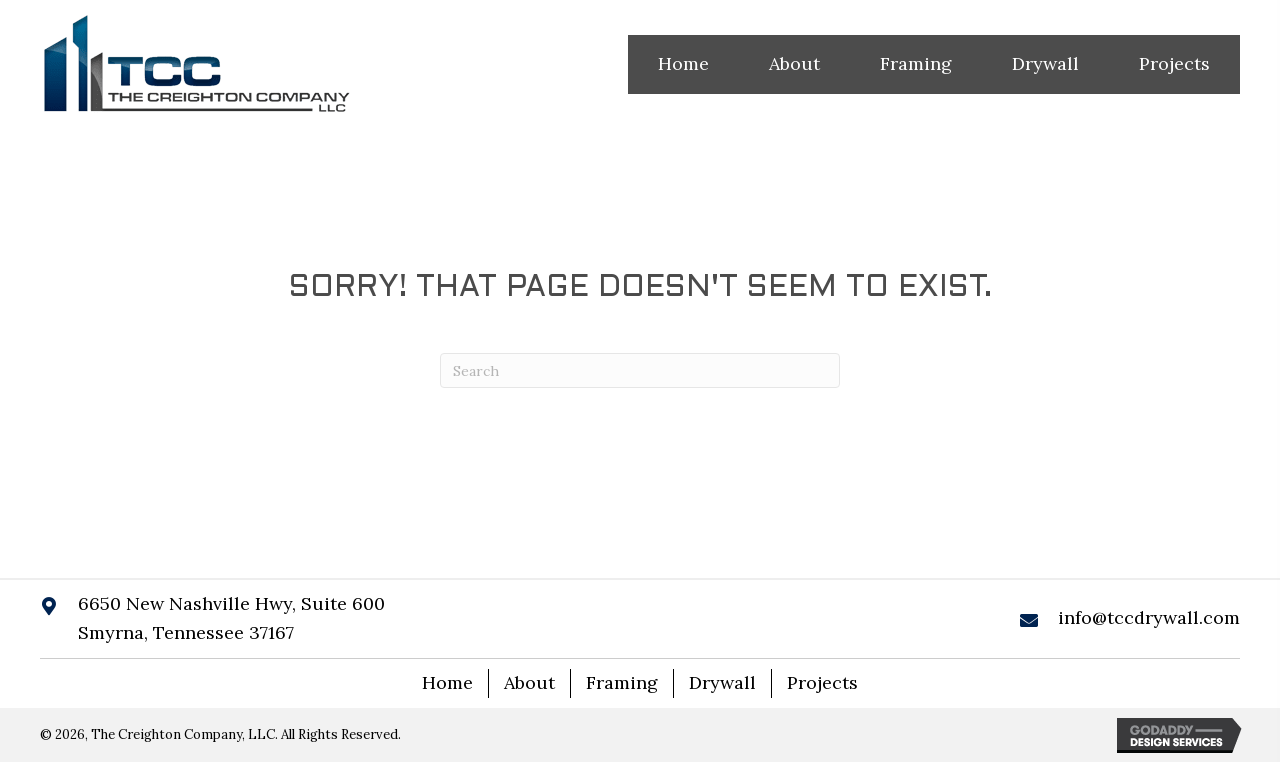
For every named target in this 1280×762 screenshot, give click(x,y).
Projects (822, 682)
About (529, 682)
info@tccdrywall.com (1149, 617)
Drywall (722, 682)
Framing (622, 682)
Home (447, 682)
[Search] (640, 370)
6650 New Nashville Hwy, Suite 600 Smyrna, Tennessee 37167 (231, 618)
